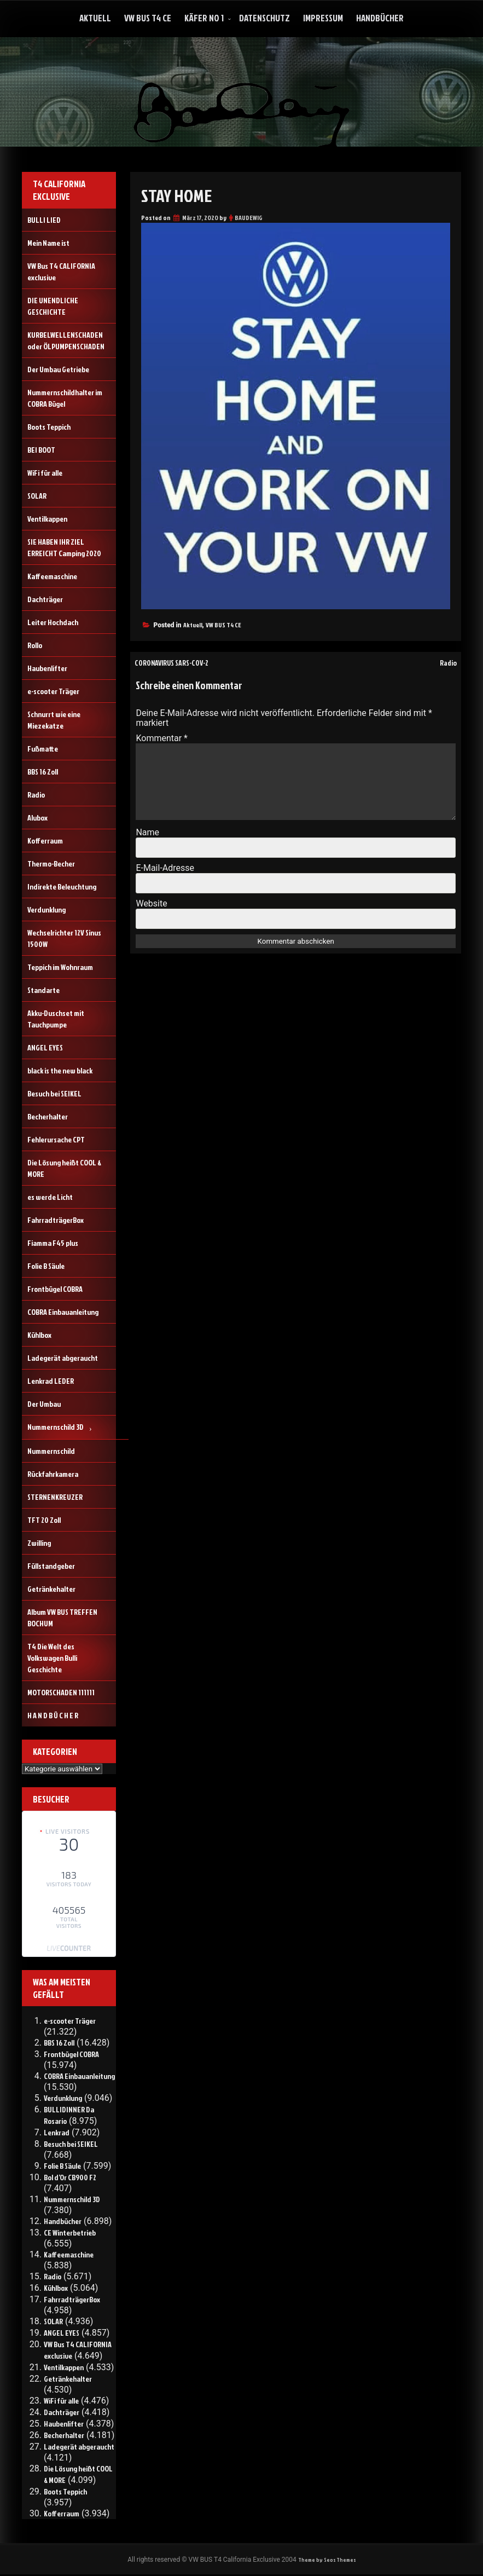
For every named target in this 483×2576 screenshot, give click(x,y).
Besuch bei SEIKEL (54, 1093)
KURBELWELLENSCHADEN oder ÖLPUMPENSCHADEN (65, 340)
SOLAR (36, 495)
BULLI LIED (44, 220)
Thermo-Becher (51, 863)
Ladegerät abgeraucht (62, 1358)
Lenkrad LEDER (50, 1381)
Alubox (37, 817)
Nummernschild (51, 1451)
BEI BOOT (41, 449)
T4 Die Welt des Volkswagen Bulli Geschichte (52, 1657)
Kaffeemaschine (52, 576)
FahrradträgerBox (55, 1220)
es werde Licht (50, 1197)
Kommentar (162, 738)
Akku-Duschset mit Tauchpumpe (55, 1019)
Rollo (34, 645)
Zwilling (39, 1543)
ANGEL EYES (45, 1047)
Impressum (323, 17)
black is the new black (59, 1070)
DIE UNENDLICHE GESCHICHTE (52, 306)
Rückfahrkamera (52, 1474)
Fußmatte (42, 748)
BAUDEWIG (249, 217)
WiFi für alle (44, 472)
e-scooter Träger (53, 691)
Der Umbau (44, 1404)
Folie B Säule (46, 1266)
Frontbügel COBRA (55, 1289)
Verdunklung (46, 909)
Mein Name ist (48, 243)
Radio (446, 662)
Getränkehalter (51, 1589)
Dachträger (45, 599)
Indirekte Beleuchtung (61, 886)
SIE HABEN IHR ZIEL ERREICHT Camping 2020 (64, 547)
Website (151, 903)
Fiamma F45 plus (52, 1243)
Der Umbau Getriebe (58, 369)
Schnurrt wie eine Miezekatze (53, 720)
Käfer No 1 (204, 17)
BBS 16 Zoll (42, 771)
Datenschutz (264, 17)
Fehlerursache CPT (56, 1139)
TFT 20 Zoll (44, 1520)
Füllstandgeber (51, 1566)
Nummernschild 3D (55, 1427)
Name (147, 832)
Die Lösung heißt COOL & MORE (64, 1168)
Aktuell (95, 17)
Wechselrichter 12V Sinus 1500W (64, 938)
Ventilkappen (47, 518)
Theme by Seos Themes (326, 2560)
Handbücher (380, 17)
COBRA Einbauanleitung (62, 1312)
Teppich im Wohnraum (60, 967)
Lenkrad (56, 2132)
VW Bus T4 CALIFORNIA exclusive (61, 271)
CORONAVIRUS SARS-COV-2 (180, 662)
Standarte (43, 990)
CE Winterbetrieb (70, 2232)
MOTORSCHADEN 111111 (61, 1692)
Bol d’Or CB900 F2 (70, 2177)
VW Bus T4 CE (147, 17)
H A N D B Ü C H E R (52, 1715)
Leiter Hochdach (52, 622)
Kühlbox (39, 1335)
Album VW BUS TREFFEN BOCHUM (62, 1617)
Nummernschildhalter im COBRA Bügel (64, 398)
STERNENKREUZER (55, 1497)
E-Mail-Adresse (165, 868)
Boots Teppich (49, 426)
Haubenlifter (47, 668)
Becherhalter (47, 1116)
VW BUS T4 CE (223, 624)
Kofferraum (45, 840)
